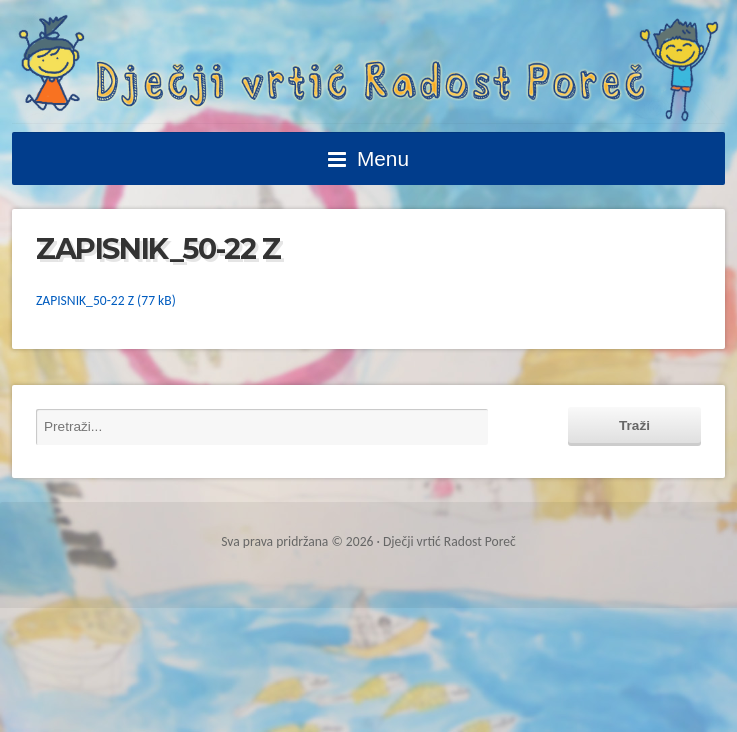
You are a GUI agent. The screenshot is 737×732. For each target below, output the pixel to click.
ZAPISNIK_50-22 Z (85, 300)
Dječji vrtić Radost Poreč (368, 68)
